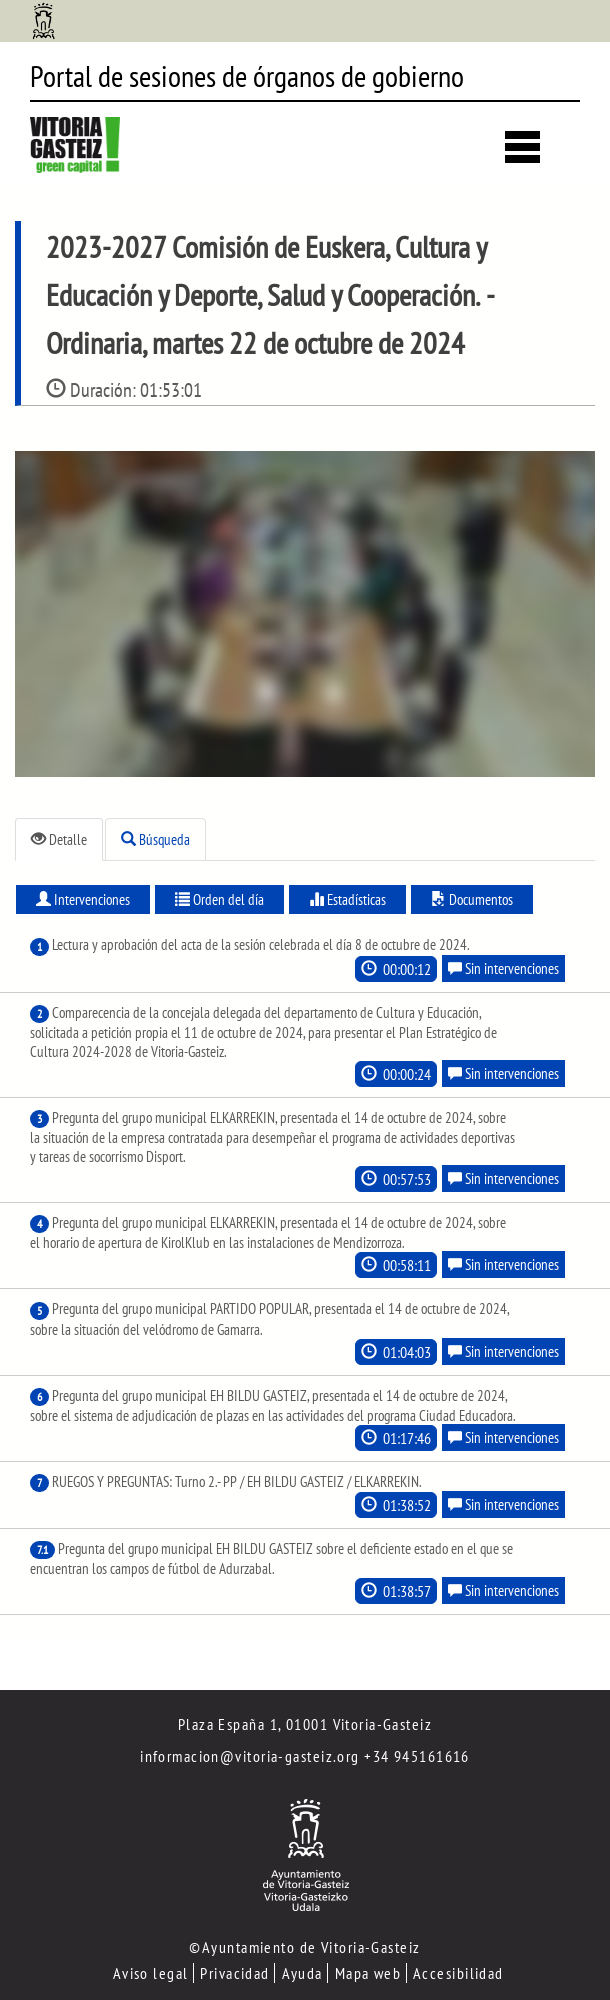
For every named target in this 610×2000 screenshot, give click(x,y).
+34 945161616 (417, 1756)
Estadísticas (347, 899)
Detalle (59, 839)
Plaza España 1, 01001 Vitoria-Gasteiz (305, 1724)
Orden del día (219, 899)
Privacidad (234, 1973)
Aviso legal (151, 1973)
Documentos (472, 899)
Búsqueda (155, 839)
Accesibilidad (458, 1973)
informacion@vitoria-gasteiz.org (250, 1756)
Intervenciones (83, 899)
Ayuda (302, 1973)
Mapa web (368, 1973)
